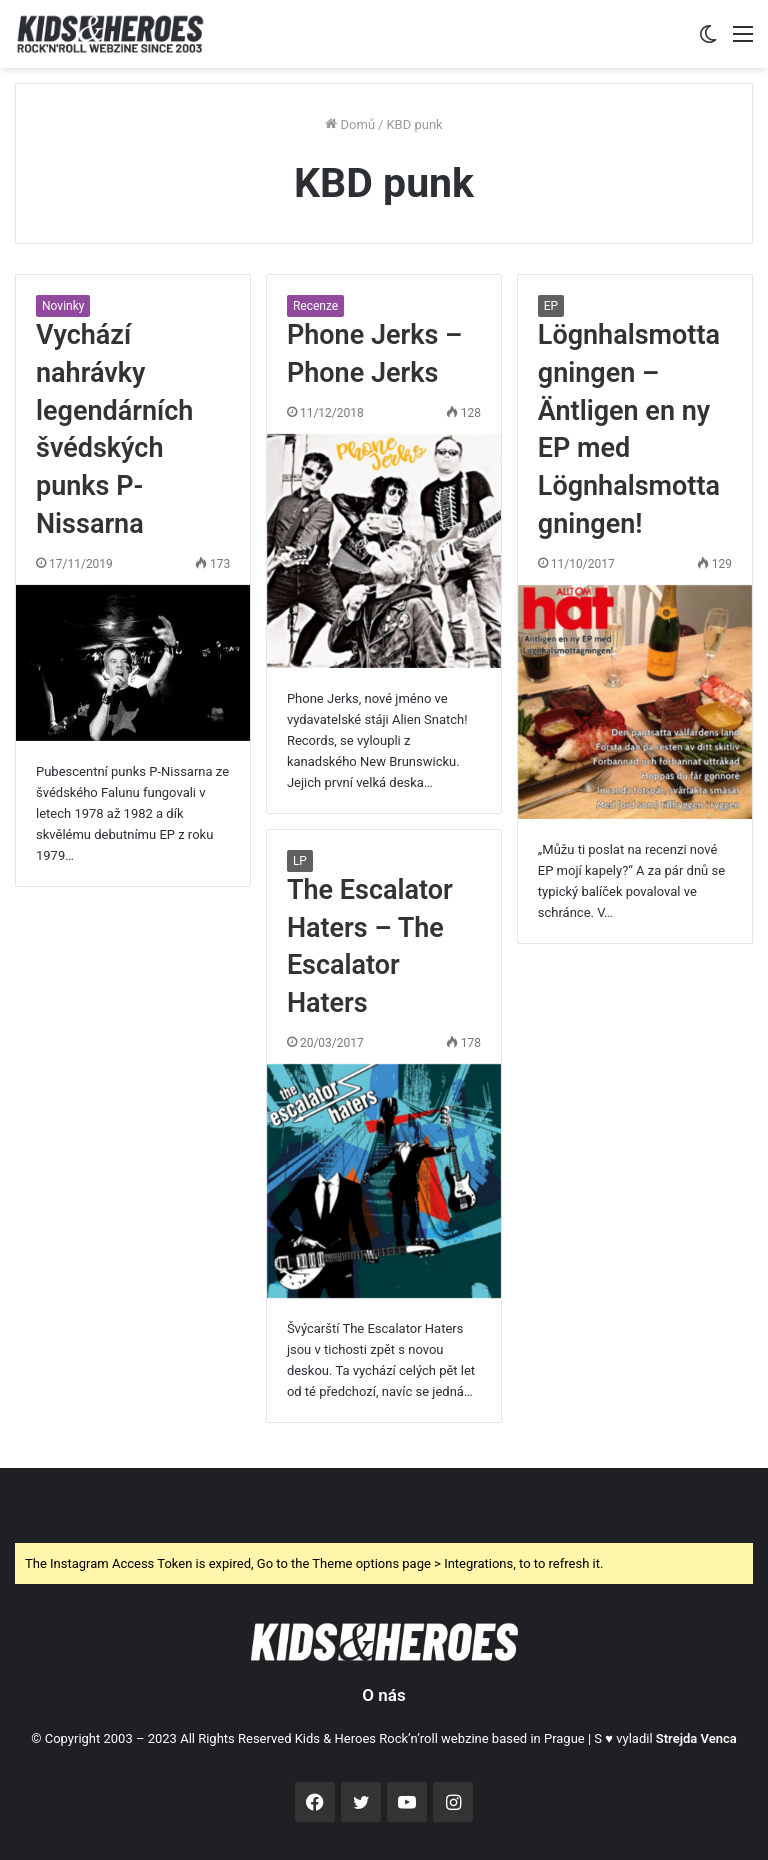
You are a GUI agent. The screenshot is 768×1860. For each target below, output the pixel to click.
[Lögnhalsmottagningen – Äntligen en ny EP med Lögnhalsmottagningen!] (635, 702)
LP (300, 861)
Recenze (315, 306)
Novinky (63, 306)
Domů (350, 124)
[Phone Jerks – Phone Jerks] (384, 551)
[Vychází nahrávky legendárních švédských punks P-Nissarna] (133, 663)
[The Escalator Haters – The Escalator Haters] (384, 1181)
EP (551, 306)
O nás (383, 1695)
